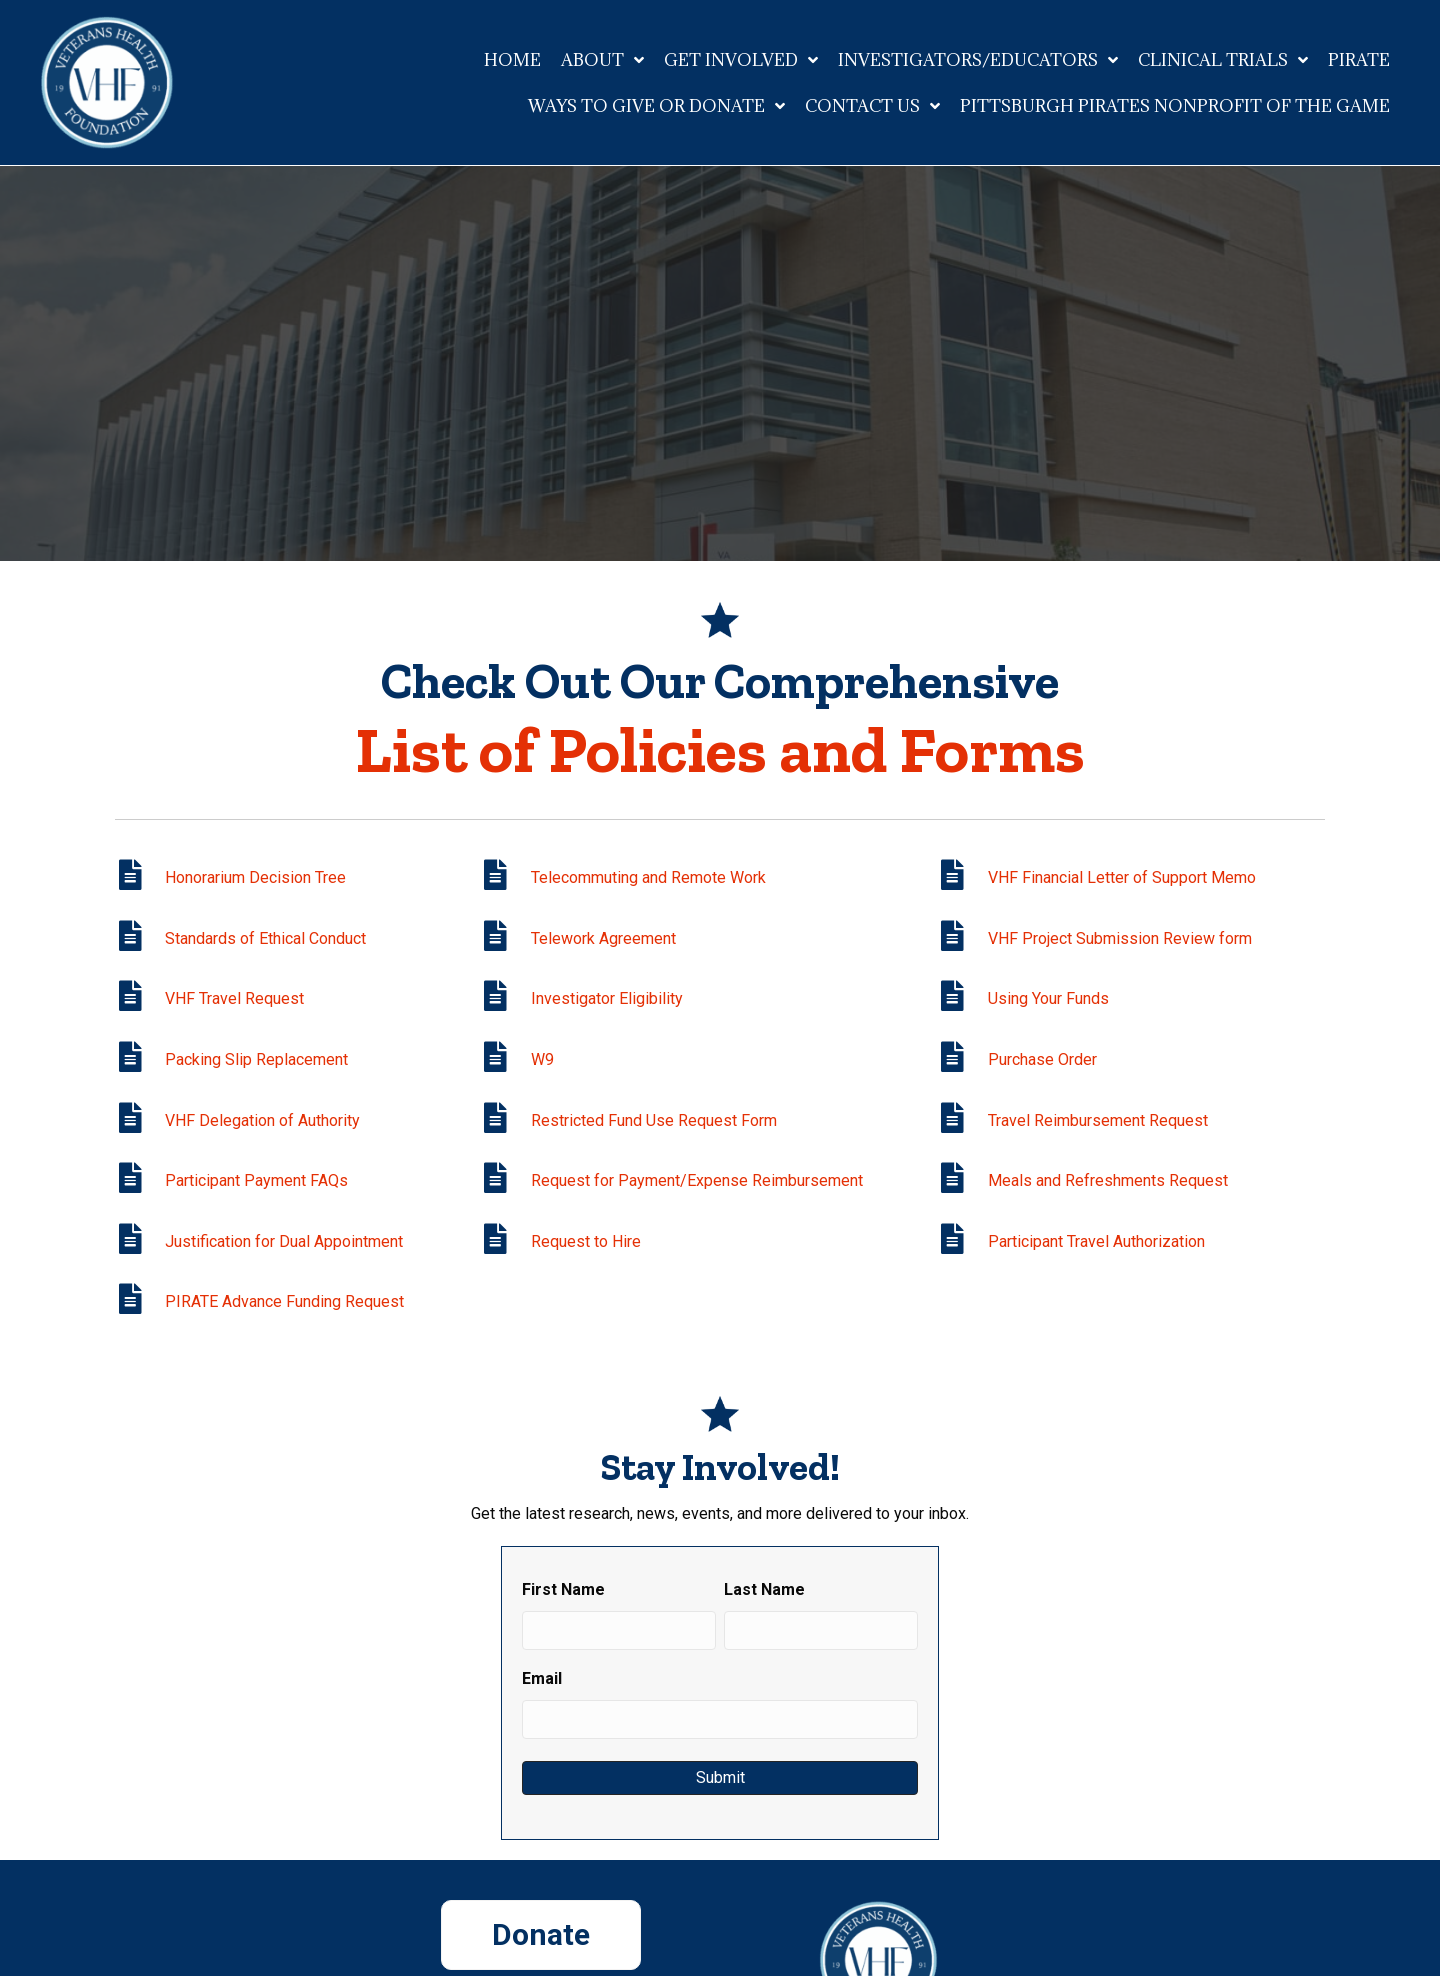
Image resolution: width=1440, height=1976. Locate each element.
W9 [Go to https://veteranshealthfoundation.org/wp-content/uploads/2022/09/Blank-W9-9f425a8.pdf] (542, 1059)
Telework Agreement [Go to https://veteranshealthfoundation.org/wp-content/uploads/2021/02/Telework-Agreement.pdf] (603, 938)
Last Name (764, 1589)
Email (542, 1678)
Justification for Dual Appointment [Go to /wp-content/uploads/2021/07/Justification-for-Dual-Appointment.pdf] (284, 1241)
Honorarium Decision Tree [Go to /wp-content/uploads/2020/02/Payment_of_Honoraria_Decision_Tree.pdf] (255, 877)
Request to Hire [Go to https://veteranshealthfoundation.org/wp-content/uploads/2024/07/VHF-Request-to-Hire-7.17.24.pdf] (586, 1241)
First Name (563, 1589)
